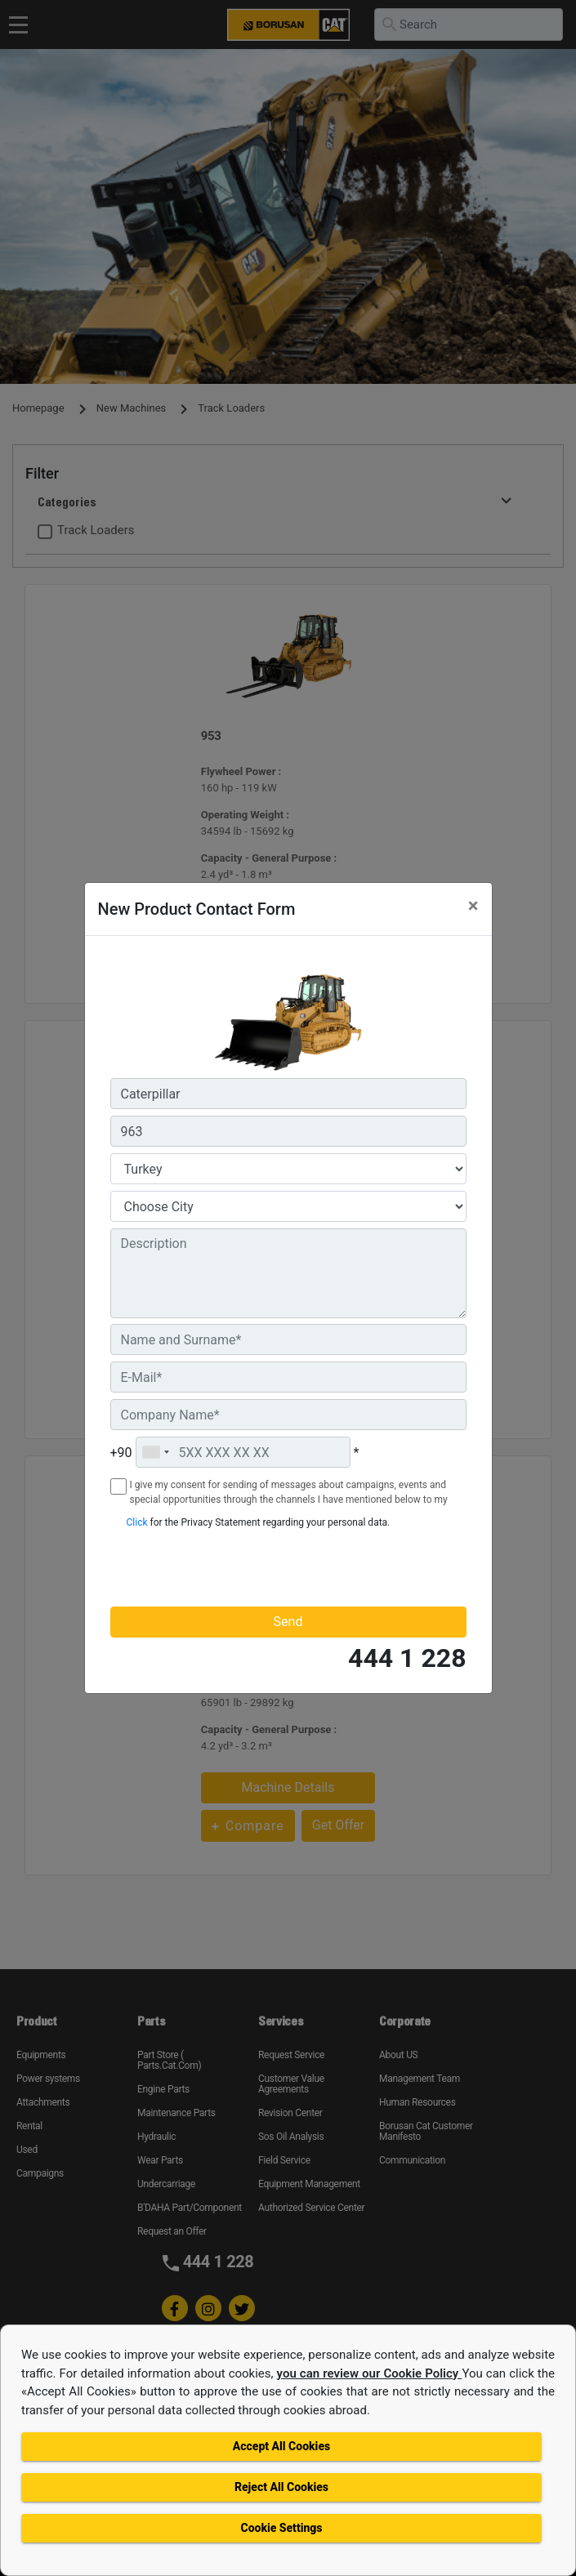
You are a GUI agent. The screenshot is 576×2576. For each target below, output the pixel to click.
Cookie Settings (281, 2527)
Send (288, 1621)
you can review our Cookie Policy (369, 2373)
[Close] (473, 906)
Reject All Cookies (281, 2487)
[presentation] (205, 1567)
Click (137, 1522)
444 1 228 (407, 1658)
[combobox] (155, 1452)
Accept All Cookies (281, 2446)
